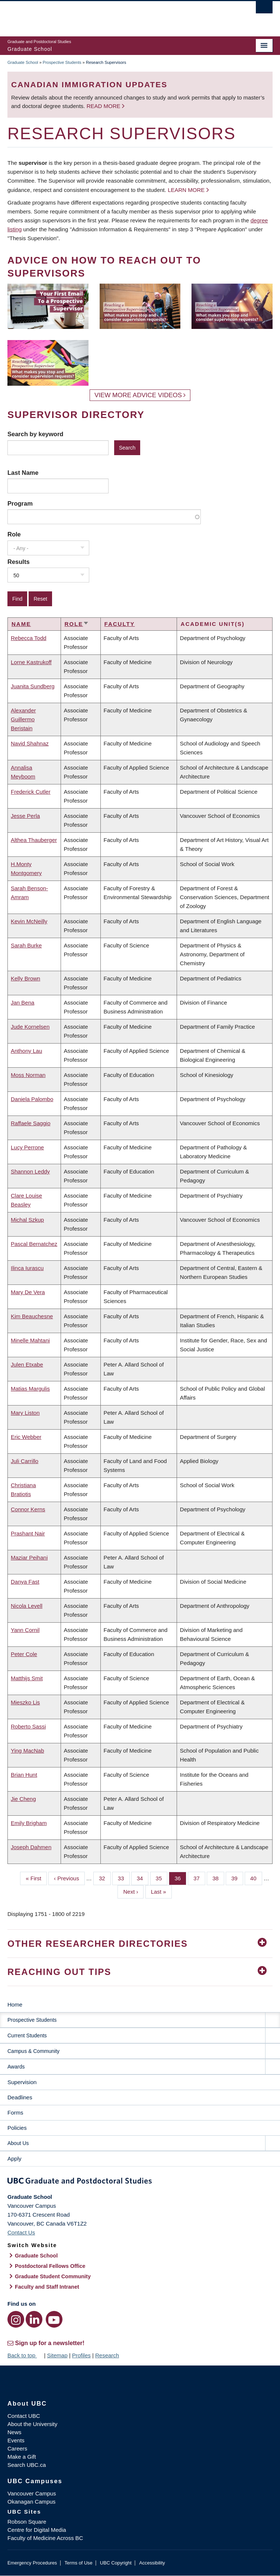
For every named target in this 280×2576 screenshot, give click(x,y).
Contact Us (21, 2232)
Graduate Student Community (53, 2276)
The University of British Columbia (100, 15)
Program (20, 503)
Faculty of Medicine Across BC (45, 2538)
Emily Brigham (29, 1823)
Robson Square (26, 2521)
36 (180, 1877)
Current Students (27, 2035)
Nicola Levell (26, 1606)
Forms (15, 2112)
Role (14, 534)
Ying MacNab (27, 1750)
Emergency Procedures (32, 2563)
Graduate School (22, 62)
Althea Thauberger (34, 840)
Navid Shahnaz (30, 743)
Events (16, 2440)
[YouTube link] (54, 2319)
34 (143, 1877)
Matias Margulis (30, 1388)
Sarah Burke (26, 945)
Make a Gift (21, 2456)
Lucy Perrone (27, 1147)
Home (14, 2004)
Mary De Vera (28, 1292)
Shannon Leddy (30, 1171)
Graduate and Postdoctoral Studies (140, 2182)
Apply (14, 2158)
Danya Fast (25, 1581)
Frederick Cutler (31, 792)
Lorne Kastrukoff (31, 662)
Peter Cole (24, 1654)
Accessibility (152, 2563)
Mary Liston (25, 1413)
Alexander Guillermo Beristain (23, 719)
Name (21, 624)
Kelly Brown (25, 978)
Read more (104, 106)
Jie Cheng (23, 1799)
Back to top (24, 2355)
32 (105, 1877)
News (14, 2432)
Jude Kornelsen (30, 1026)
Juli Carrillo (24, 1461)
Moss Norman (28, 1075)
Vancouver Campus (31, 2493)
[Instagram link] (15, 2319)
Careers (17, 2448)
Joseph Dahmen (31, 1847)
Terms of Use (78, 2563)
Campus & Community (33, 2051)
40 (256, 1877)
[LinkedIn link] (34, 2319)
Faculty (119, 624)
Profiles (81, 2355)
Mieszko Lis (25, 1702)
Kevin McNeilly (29, 921)
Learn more (186, 190)
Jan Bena (22, 1002)
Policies (17, 2128)
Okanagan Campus (31, 2501)
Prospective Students (62, 62)
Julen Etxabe (27, 1364)
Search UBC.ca (26, 2465)
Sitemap (57, 2355)
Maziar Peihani (29, 1557)
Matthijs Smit (27, 1678)
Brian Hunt (24, 1775)
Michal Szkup (27, 1220)
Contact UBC (23, 2416)
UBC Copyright (116, 2563)
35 (162, 1877)
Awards (16, 2067)
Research (107, 2355)
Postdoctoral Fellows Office (50, 2266)
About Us (18, 2143)
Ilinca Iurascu (27, 1268)
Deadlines (19, 2097)
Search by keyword (35, 434)
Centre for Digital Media (36, 2530)
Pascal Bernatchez (34, 1244)
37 (199, 1877)
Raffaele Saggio (30, 1123)
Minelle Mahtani (30, 1340)
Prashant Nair (28, 1533)
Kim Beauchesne (32, 1316)
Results (18, 561)
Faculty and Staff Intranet (47, 2287)
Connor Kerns (28, 1509)
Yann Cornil (25, 1630)
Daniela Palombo (32, 1099)
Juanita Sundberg (33, 686)
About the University (32, 2424)
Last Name (22, 472)
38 (218, 1877)
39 (237, 1877)
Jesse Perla (25, 816)
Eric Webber (26, 1437)
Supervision (21, 2082)
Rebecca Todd (28, 638)
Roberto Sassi (28, 1726)
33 (124, 1877)
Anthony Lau (26, 1051)
